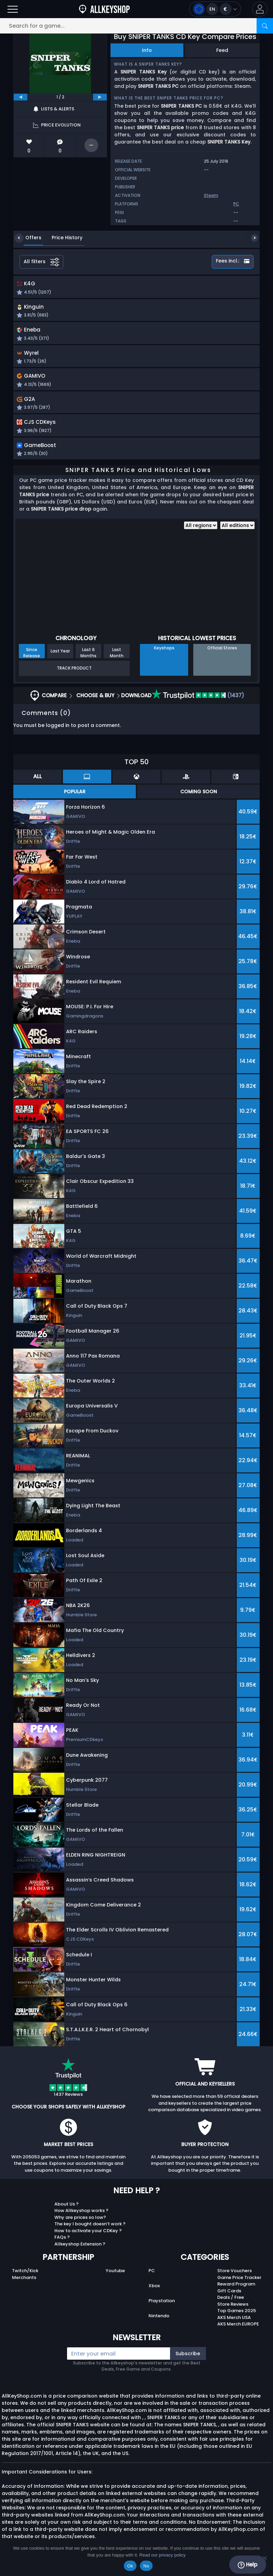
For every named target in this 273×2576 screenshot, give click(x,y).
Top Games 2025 (236, 2317)
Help (247, 2564)
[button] (260, 9)
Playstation (161, 2307)
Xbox (154, 2292)
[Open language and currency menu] (215, 9)
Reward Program (236, 2291)
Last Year (60, 658)
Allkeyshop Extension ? (79, 2251)
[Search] (265, 25)
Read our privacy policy (162, 2555)
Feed (222, 50)
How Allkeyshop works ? (81, 2217)
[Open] (13, 9)
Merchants (24, 2284)
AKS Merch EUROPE (238, 2331)
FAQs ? (62, 2244)
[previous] (20, 97)
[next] (100, 97)
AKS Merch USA (234, 2324)
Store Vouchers (234, 2277)
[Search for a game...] (136, 25)
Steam (211, 195)
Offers (28, 237)
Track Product (74, 675)
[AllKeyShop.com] (104, 9)
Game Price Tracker (239, 2284)
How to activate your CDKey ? (88, 2237)
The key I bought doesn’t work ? (90, 2230)
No (146, 2565)
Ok (130, 2565)
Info (147, 50)
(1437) (198, 702)
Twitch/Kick (25, 2277)
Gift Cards (229, 2297)
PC (151, 2277)
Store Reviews (232, 2311)
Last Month (117, 659)
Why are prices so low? (80, 2224)
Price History (62, 237)
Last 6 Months (88, 659)
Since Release (31, 659)
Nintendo (158, 2322)
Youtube (115, 2277)
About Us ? (66, 2211)
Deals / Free (230, 2304)
